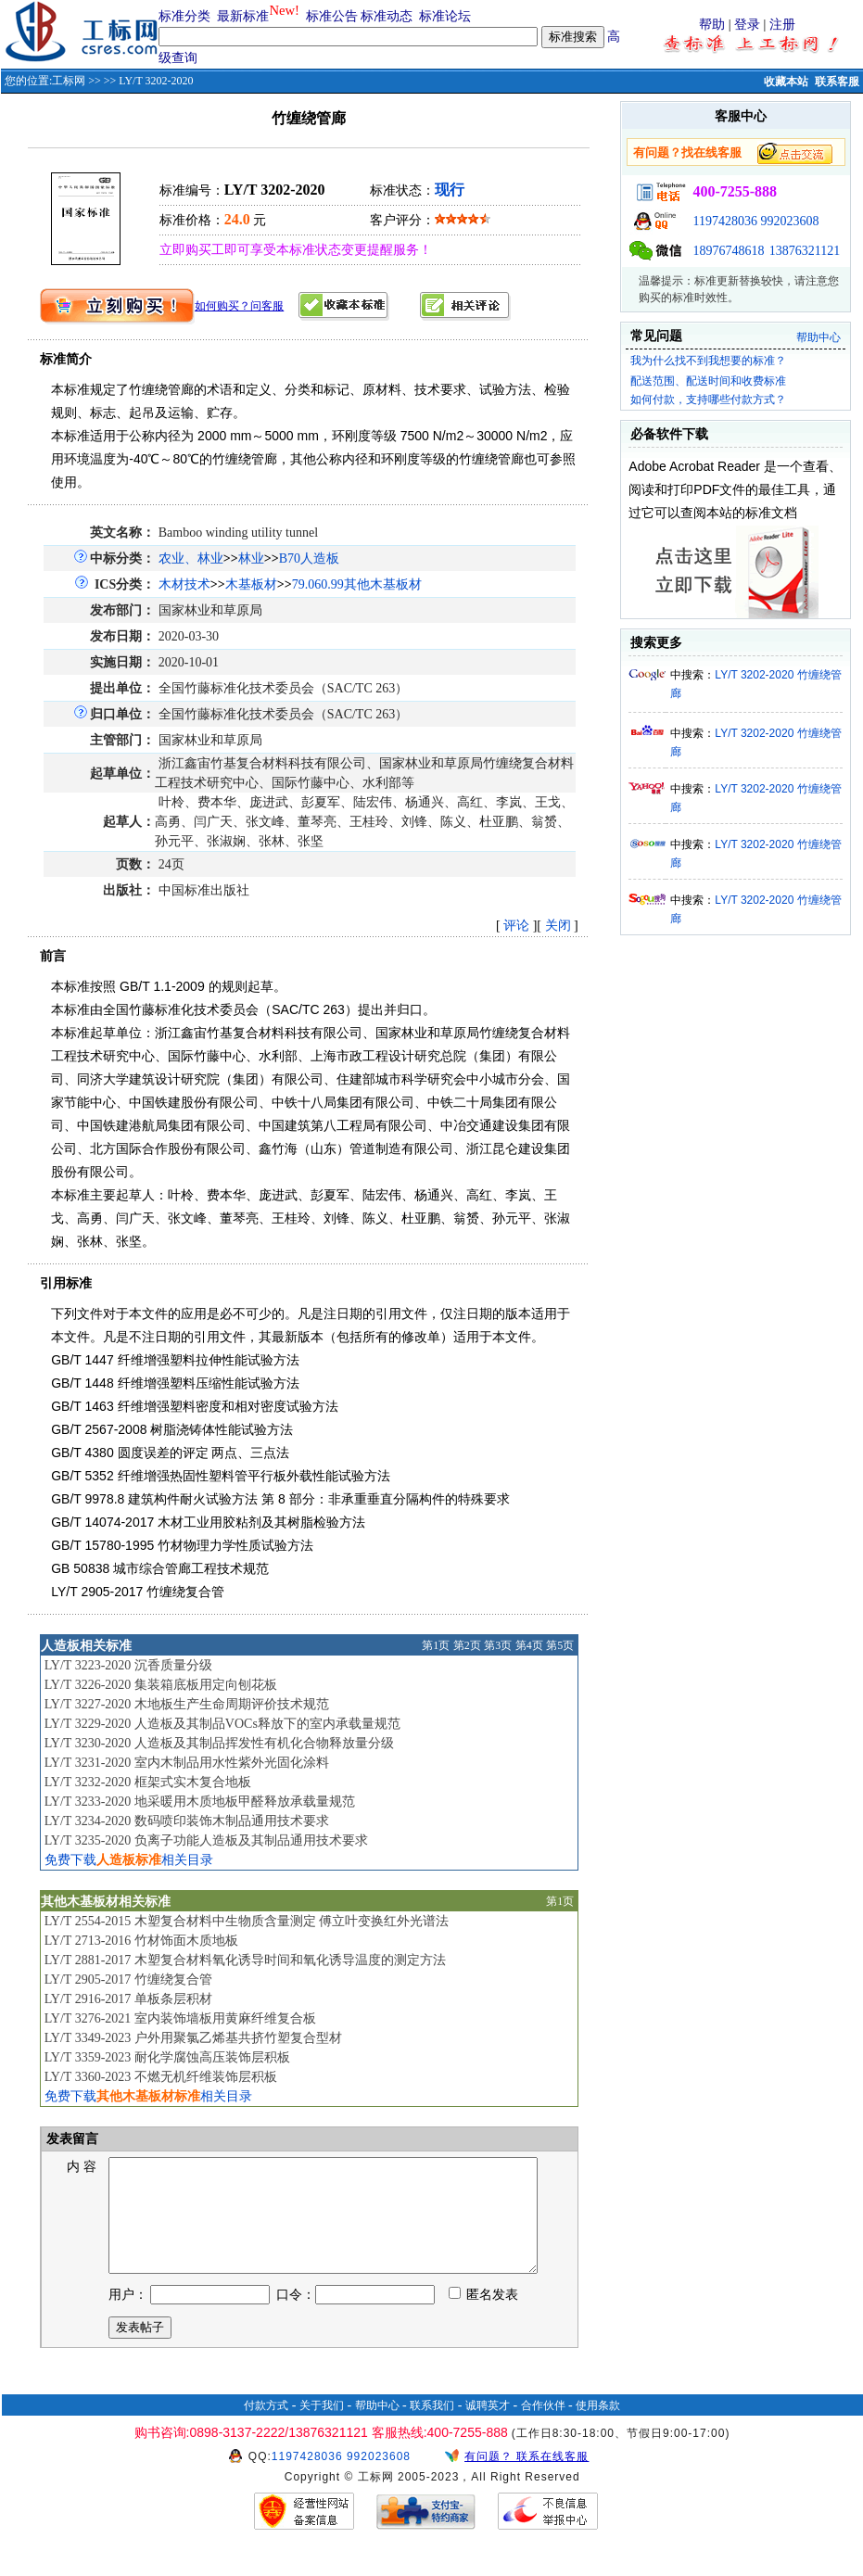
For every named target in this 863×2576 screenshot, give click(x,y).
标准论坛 (445, 16)
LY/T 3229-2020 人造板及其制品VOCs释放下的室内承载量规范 (222, 1724)
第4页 (529, 1645)
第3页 (498, 1645)
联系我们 (432, 2427)
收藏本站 (786, 81)
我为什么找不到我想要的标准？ (708, 360)
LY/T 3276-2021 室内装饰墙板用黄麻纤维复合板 (180, 2018)
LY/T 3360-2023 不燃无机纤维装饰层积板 (160, 2077)
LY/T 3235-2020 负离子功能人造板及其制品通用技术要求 (206, 1840)
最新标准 (243, 16)
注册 (782, 25)
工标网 (68, 80)
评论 (516, 926)
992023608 (789, 221)
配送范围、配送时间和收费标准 (708, 380)
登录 (747, 25)
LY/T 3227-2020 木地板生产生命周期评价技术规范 (186, 1704)
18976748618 (728, 251)
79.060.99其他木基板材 (357, 584)
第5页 (560, 1645)
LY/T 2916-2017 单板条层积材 (128, 1999)
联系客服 (837, 81)
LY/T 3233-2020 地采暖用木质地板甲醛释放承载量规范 (199, 1801)
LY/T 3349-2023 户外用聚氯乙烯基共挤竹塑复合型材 (193, 2038)
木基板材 (251, 584)
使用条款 (598, 2427)
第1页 (436, 1645)
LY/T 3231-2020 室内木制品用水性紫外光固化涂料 (186, 1763)
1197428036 (724, 221)
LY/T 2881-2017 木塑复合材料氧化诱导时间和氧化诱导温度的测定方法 (245, 1960)
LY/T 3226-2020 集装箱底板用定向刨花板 (160, 1685)
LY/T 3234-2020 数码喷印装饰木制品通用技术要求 (186, 1821)
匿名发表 (484, 2317)
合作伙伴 (543, 2427)
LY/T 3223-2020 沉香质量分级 (128, 1665)
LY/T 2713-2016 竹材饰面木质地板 (141, 1941)
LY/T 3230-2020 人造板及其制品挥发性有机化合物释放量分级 (219, 1743)
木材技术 (184, 584)
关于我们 (321, 2427)
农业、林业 (191, 558)
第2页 (467, 1645)
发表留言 (71, 2139)
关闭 (558, 926)
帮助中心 (818, 337)
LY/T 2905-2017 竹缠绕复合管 (128, 1979)
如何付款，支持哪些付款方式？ (708, 399)
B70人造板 (309, 558)
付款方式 (266, 2427)
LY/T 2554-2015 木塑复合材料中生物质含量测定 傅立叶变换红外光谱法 (247, 1921)
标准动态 (386, 16)
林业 (251, 558)
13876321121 (804, 251)
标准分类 (184, 16)
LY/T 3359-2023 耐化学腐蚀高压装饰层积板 (167, 2057)
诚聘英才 (487, 2427)
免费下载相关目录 (128, 1860)
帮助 (712, 25)
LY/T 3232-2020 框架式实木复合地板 (147, 1782)
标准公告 (332, 16)
